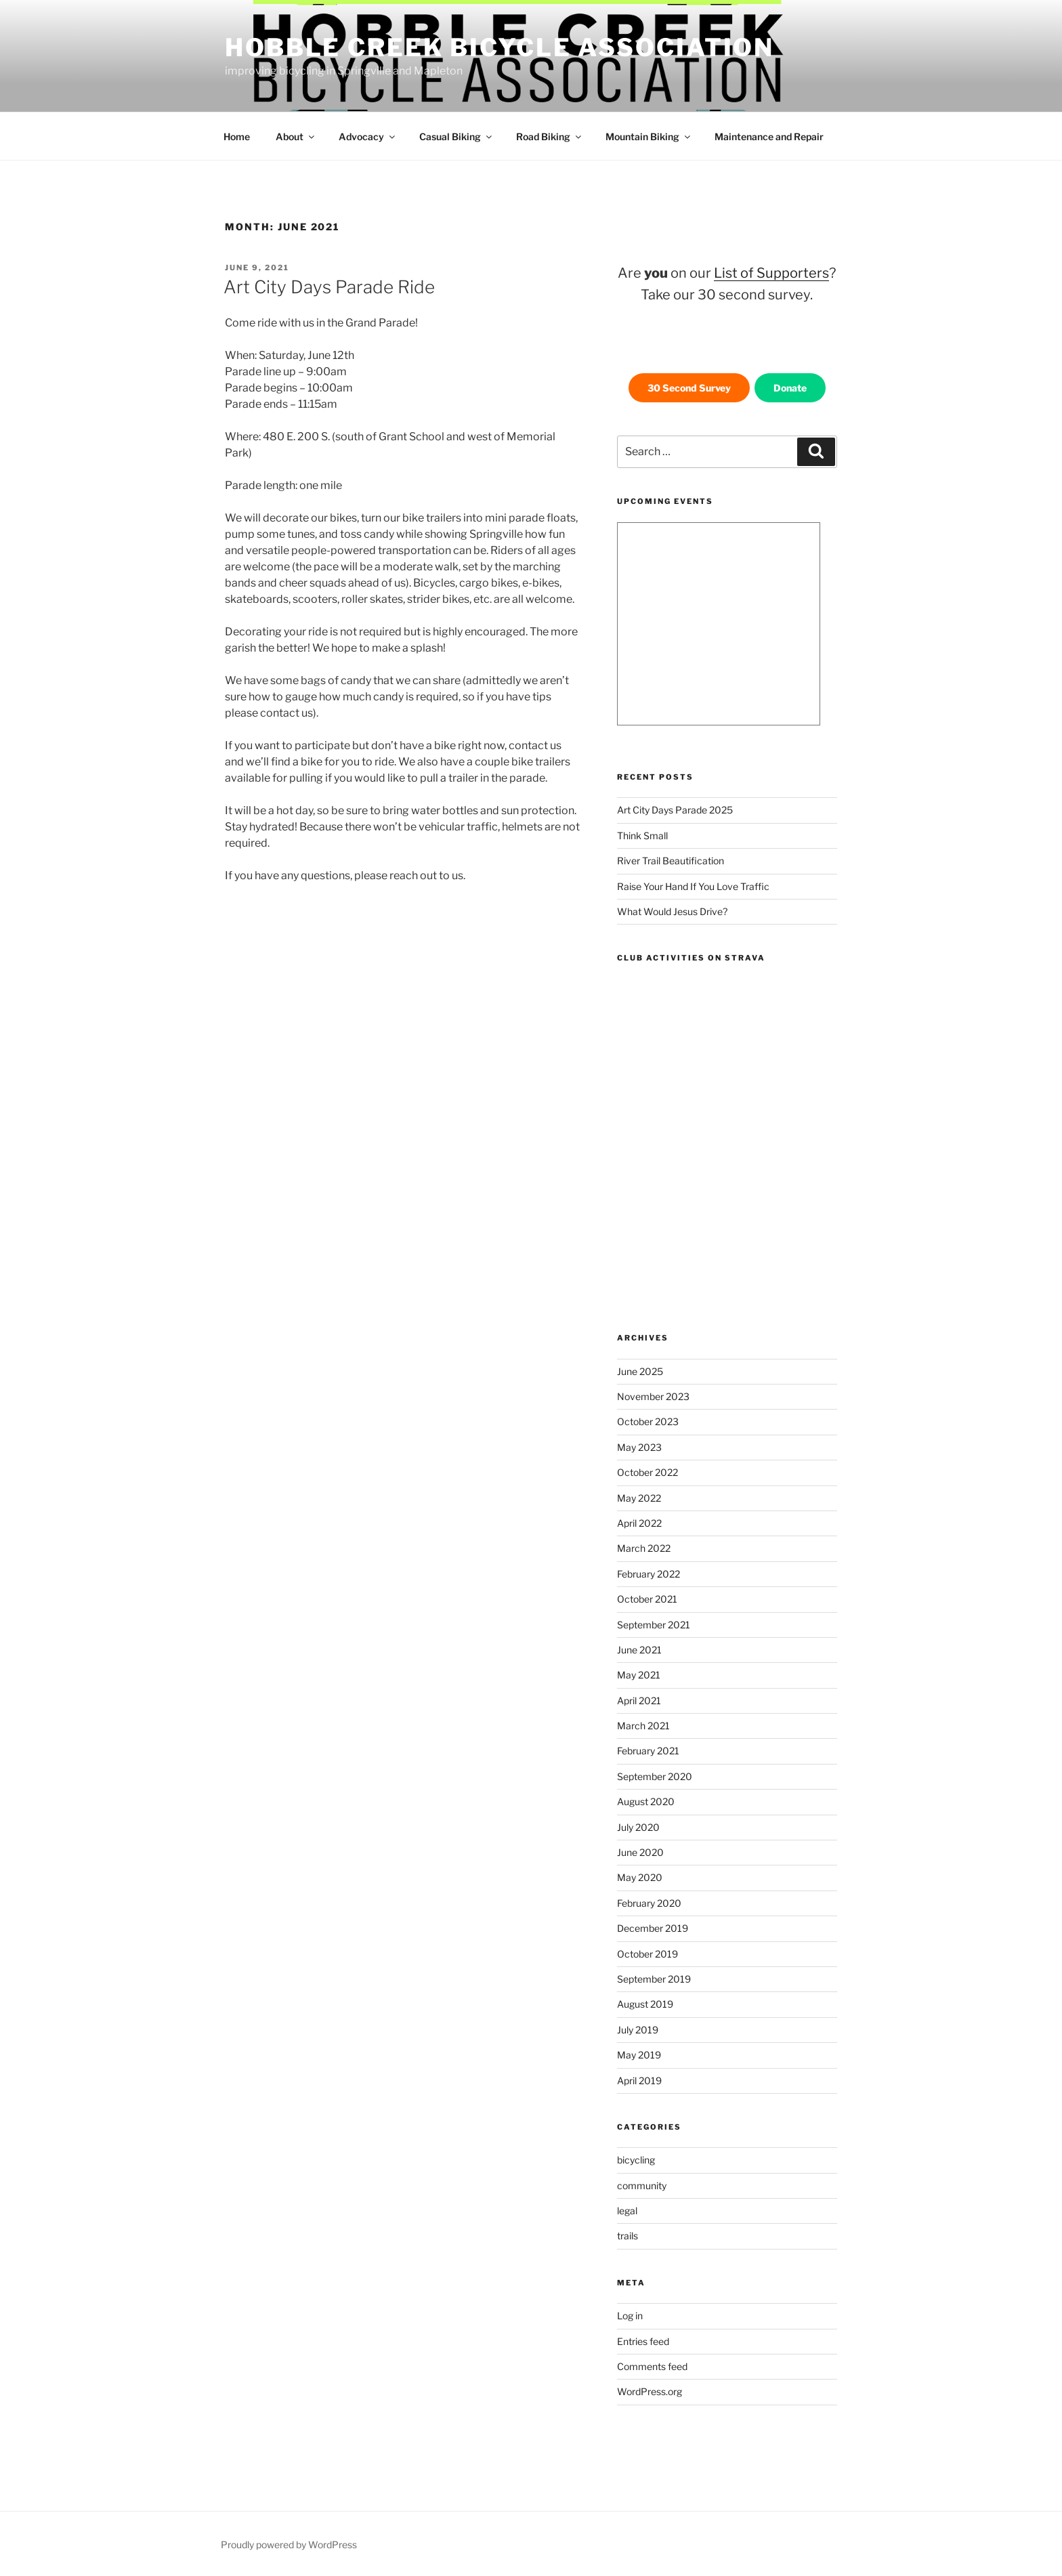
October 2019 (647, 1954)
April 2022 (639, 1523)
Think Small (642, 835)
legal (627, 2210)
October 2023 (648, 1421)
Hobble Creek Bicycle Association (499, 47)
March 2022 (644, 1548)
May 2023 (639, 1447)
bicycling (636, 2160)
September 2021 (653, 1624)
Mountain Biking (649, 136)
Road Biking (549, 136)
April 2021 (639, 1700)
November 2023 (653, 1396)
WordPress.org (649, 2391)
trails (627, 2235)
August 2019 (645, 2004)
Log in (630, 2315)
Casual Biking (456, 136)
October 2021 (647, 1599)
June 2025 (640, 1371)
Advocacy (368, 136)
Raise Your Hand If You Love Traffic (693, 886)
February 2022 (648, 1574)
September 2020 (654, 1776)
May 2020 (639, 1877)
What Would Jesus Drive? (672, 911)
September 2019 (654, 1979)
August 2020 (646, 1801)
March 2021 (643, 1725)
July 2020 (638, 1827)
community (641, 2185)
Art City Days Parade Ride (329, 286)
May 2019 (639, 2055)
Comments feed (652, 2366)
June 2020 (640, 1852)
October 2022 (647, 1472)
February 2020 (649, 1903)
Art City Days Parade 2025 (675, 810)
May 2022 (639, 1498)
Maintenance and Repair (769, 136)
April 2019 (639, 2080)
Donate (790, 388)
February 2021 (648, 1750)
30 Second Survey (689, 388)
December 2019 (652, 1928)
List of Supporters (771, 273)
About (296, 136)
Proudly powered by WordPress (289, 2544)
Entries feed (643, 2341)
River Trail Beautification (670, 860)
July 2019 (637, 2029)
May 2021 (638, 1675)
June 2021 (639, 1649)
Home (237, 136)
